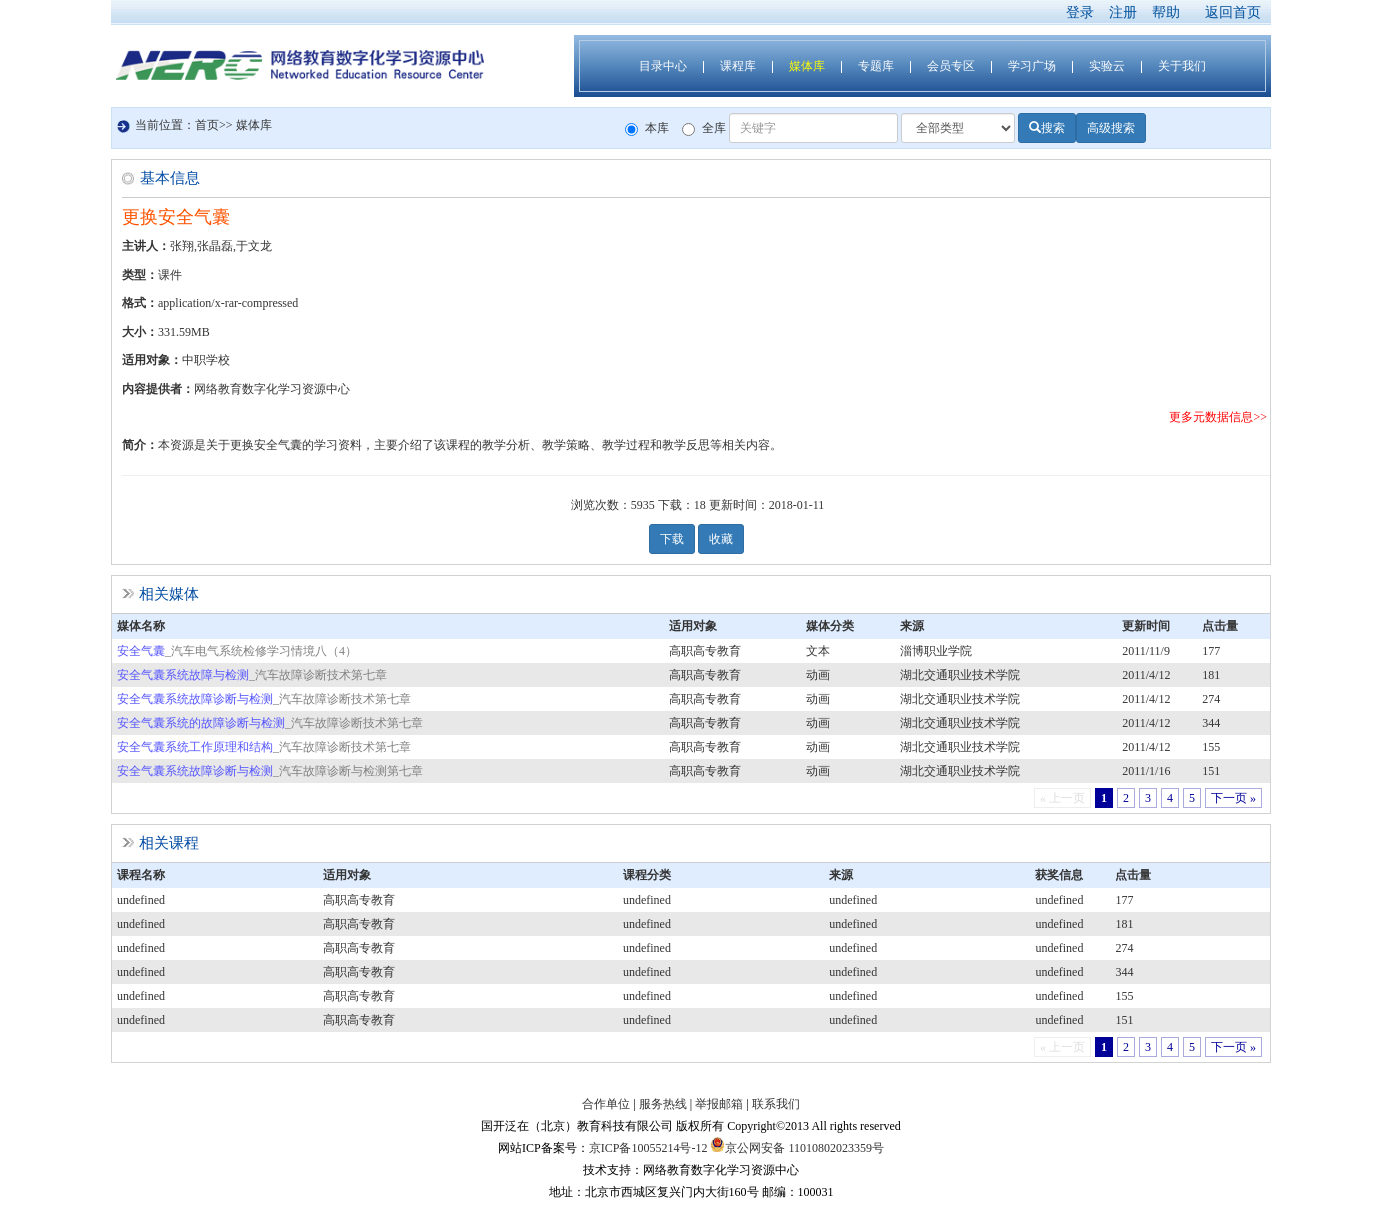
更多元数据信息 (1211, 417)
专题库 (876, 66)
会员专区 (951, 66)
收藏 (721, 539)
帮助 (1166, 12)
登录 (1080, 12)
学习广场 (1032, 66)
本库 (647, 128)
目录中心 (663, 66)
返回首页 (1233, 12)
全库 (704, 128)
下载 (672, 539)
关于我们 (1182, 66)
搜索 (1047, 128)
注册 (1123, 12)
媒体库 (807, 66)
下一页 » (1233, 798)
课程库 (738, 66)
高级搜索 (1111, 128)
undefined (141, 900)
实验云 (1107, 66)
